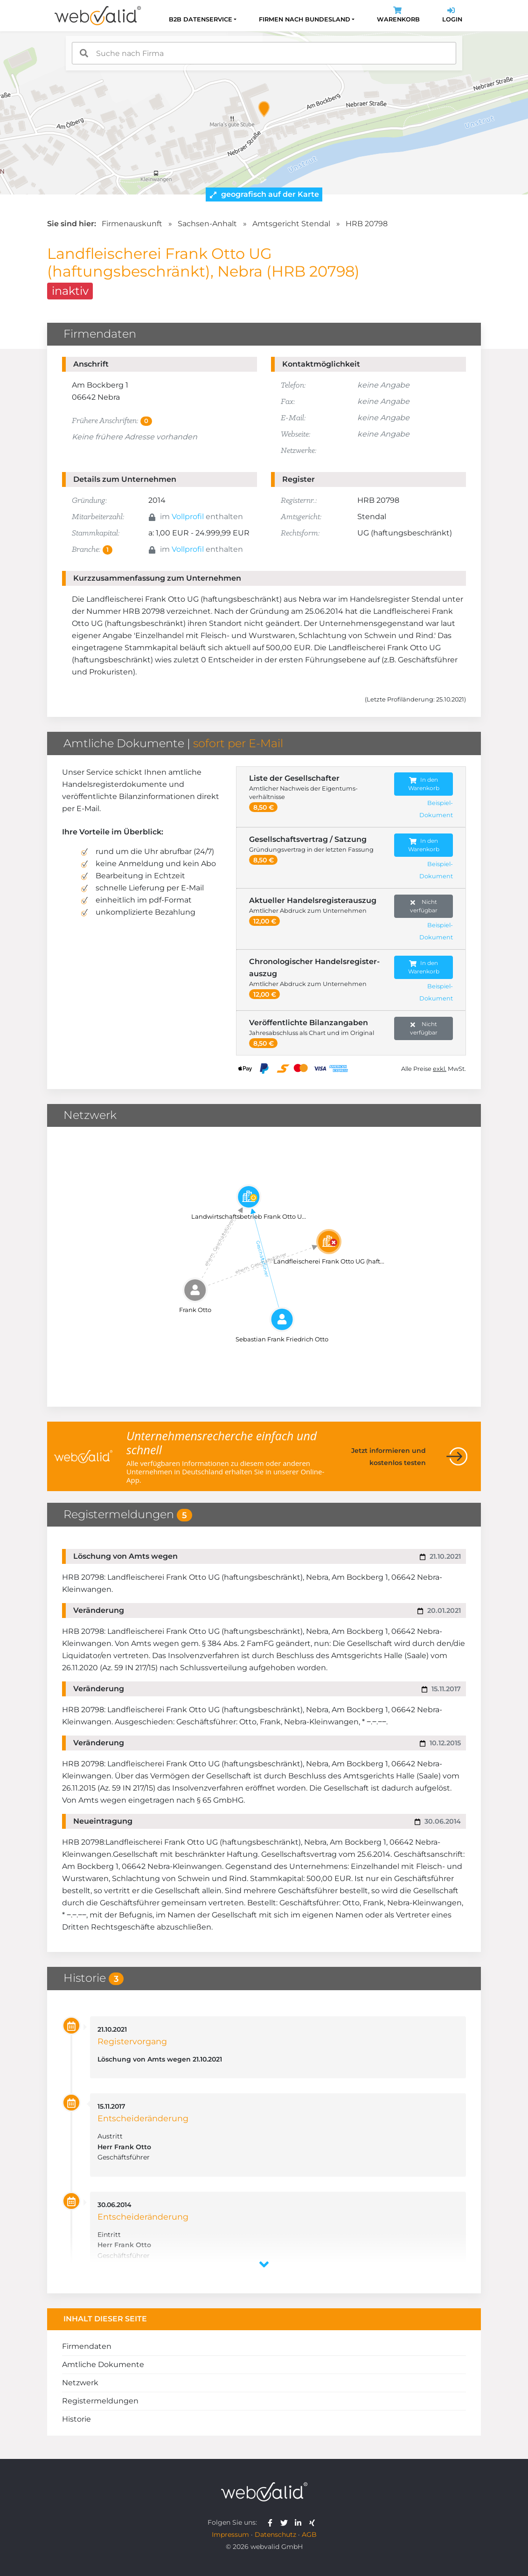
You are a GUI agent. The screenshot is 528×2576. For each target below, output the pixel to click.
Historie (76, 2419)
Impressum (230, 2534)
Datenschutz (275, 2534)
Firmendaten (86, 2346)
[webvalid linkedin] (300, 2522)
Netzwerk (80, 2382)
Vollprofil (188, 516)
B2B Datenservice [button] (200, 19)
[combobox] (264, 53)
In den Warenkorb (423, 784)
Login (452, 15)
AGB (309, 2534)
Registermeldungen (100, 2400)
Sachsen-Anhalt (207, 223)
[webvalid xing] (313, 2522)
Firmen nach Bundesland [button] (304, 19)
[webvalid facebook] (272, 2522)
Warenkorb (398, 15)
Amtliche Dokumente (103, 2364)
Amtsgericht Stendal (291, 223)
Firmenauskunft (132, 223)
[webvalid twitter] (286, 2522)
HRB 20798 (367, 223)
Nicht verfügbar (424, 906)
